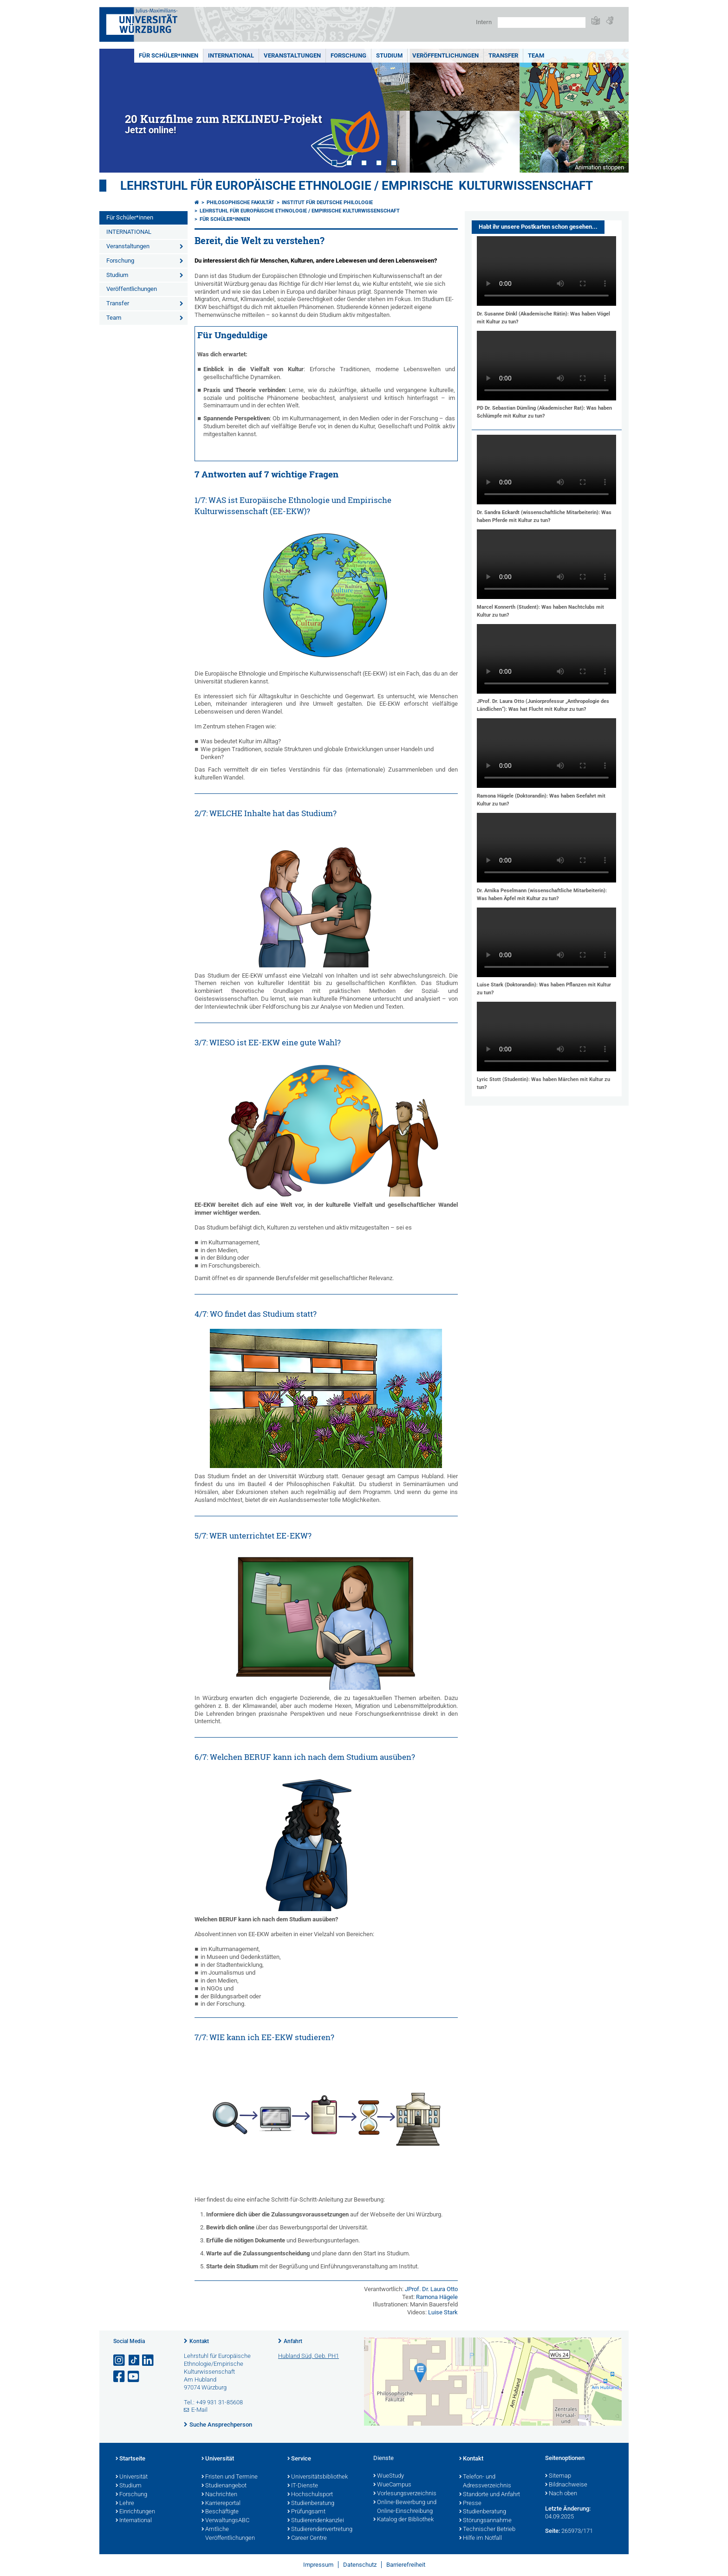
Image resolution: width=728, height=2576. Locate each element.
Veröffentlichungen (445, 55)
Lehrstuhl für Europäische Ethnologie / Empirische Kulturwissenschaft (356, 186)
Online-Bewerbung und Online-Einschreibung (404, 2507)
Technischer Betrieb (487, 2529)
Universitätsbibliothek (317, 2477)
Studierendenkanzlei (315, 2521)
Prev (115, 110)
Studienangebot (224, 2486)
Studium (389, 55)
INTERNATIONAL (231, 55)
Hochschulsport (310, 2495)
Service (299, 2459)
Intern (484, 22)
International (134, 2521)
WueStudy (388, 2476)
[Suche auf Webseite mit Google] (541, 22)
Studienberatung (310, 2503)
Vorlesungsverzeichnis (404, 2494)
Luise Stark (443, 2312)
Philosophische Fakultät (240, 203)
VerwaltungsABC (225, 2521)
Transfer (503, 55)
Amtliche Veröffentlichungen (228, 2534)
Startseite (130, 2459)
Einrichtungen (135, 2512)
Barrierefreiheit (405, 2564)
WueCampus (392, 2485)
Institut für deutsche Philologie (327, 203)
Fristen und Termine (230, 2477)
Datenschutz (360, 2564)
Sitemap (558, 2476)
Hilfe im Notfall (480, 2538)
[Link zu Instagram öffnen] (119, 2360)
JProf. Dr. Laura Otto (431, 2289)
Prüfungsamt (306, 2512)
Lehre (125, 2503)
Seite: (552, 2530)
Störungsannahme (485, 2521)
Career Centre (307, 2538)
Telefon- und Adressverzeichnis (485, 2481)
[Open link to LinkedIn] (148, 2360)
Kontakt (199, 2341)
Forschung (348, 55)
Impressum (318, 2564)
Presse (470, 2503)
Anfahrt (293, 2341)
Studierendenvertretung (319, 2529)
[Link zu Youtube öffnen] (134, 2377)
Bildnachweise (566, 2485)
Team (536, 55)
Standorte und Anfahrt (489, 2495)
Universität (132, 2477)
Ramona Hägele (437, 2296)
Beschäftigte (220, 2512)
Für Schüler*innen (168, 55)
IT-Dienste (302, 2486)
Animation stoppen (599, 167)
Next (612, 110)
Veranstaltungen (292, 55)
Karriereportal (221, 2503)
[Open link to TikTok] (134, 2360)
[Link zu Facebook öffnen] (119, 2377)
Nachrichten (219, 2495)
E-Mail (199, 2409)
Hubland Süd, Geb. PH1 (308, 2355)
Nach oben (561, 2494)
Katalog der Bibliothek (403, 2520)
